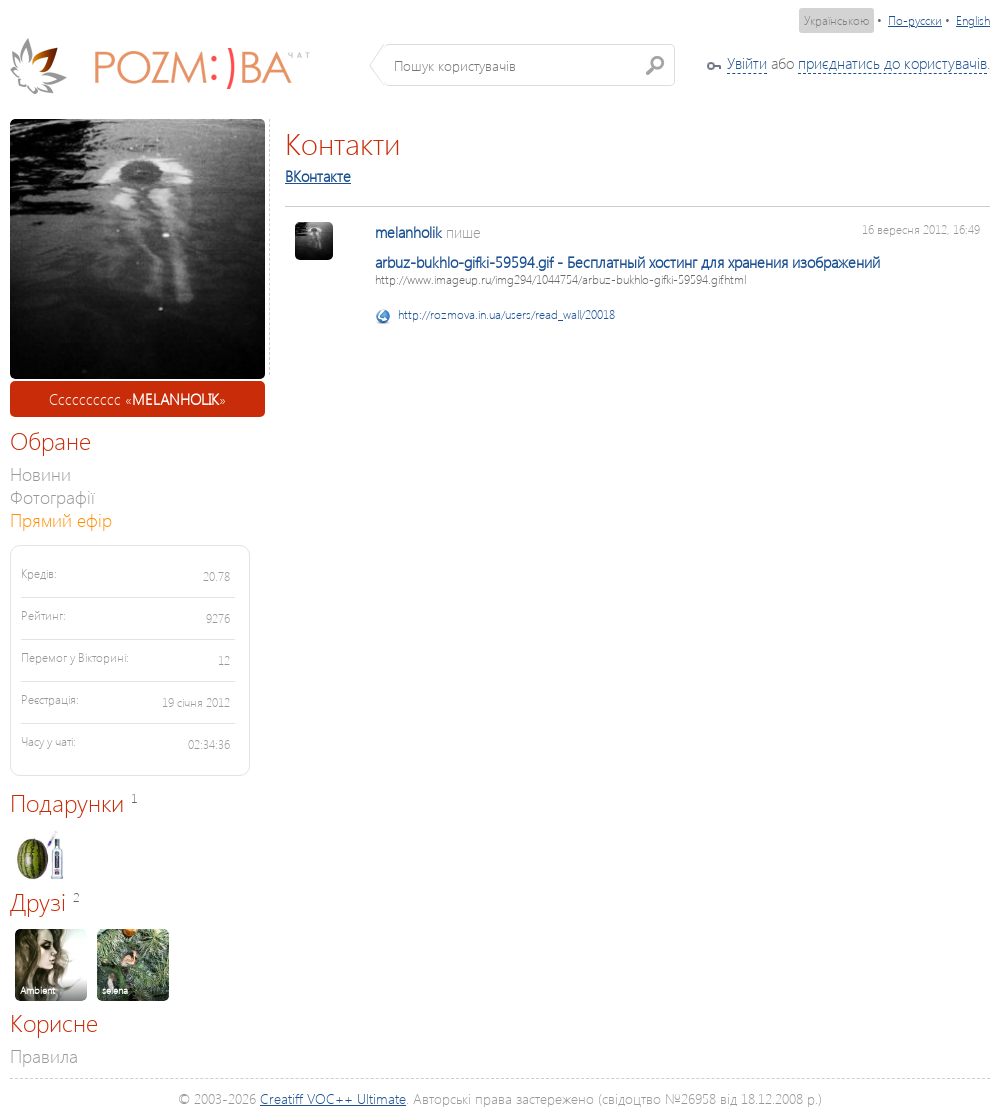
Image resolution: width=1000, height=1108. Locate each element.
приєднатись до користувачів (892, 63)
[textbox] (529, 65)
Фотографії (52, 496)
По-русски (915, 20)
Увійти (747, 63)
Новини (40, 473)
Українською (836, 20)
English (973, 20)
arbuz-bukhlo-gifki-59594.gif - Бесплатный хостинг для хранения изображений (627, 262)
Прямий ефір (61, 519)
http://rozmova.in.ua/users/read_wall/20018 (506, 314)
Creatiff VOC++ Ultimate (333, 1098)
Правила (44, 1055)
